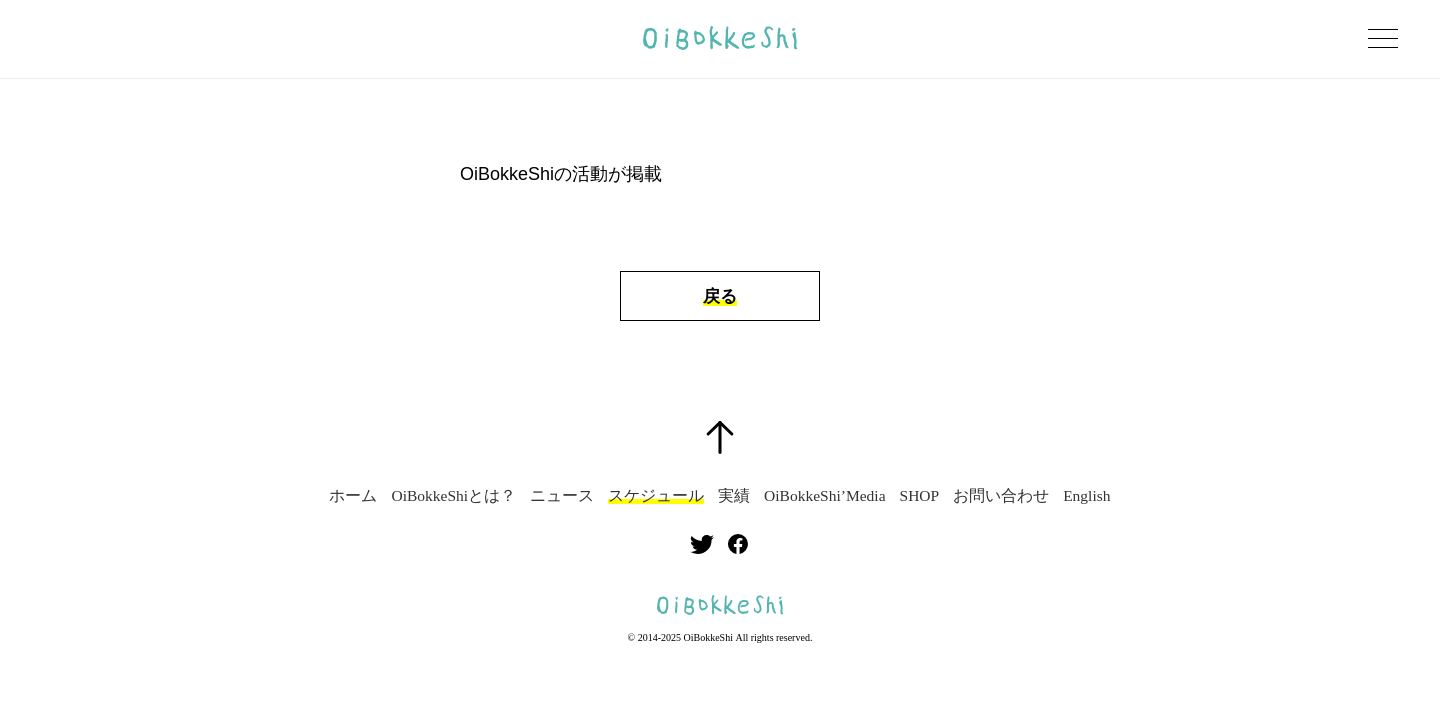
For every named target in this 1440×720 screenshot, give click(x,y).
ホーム (353, 496)
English (1086, 496)
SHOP (920, 496)
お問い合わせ (1001, 496)
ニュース (562, 496)
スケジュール (656, 496)
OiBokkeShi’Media (824, 496)
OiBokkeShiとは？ (453, 496)
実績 (734, 496)
